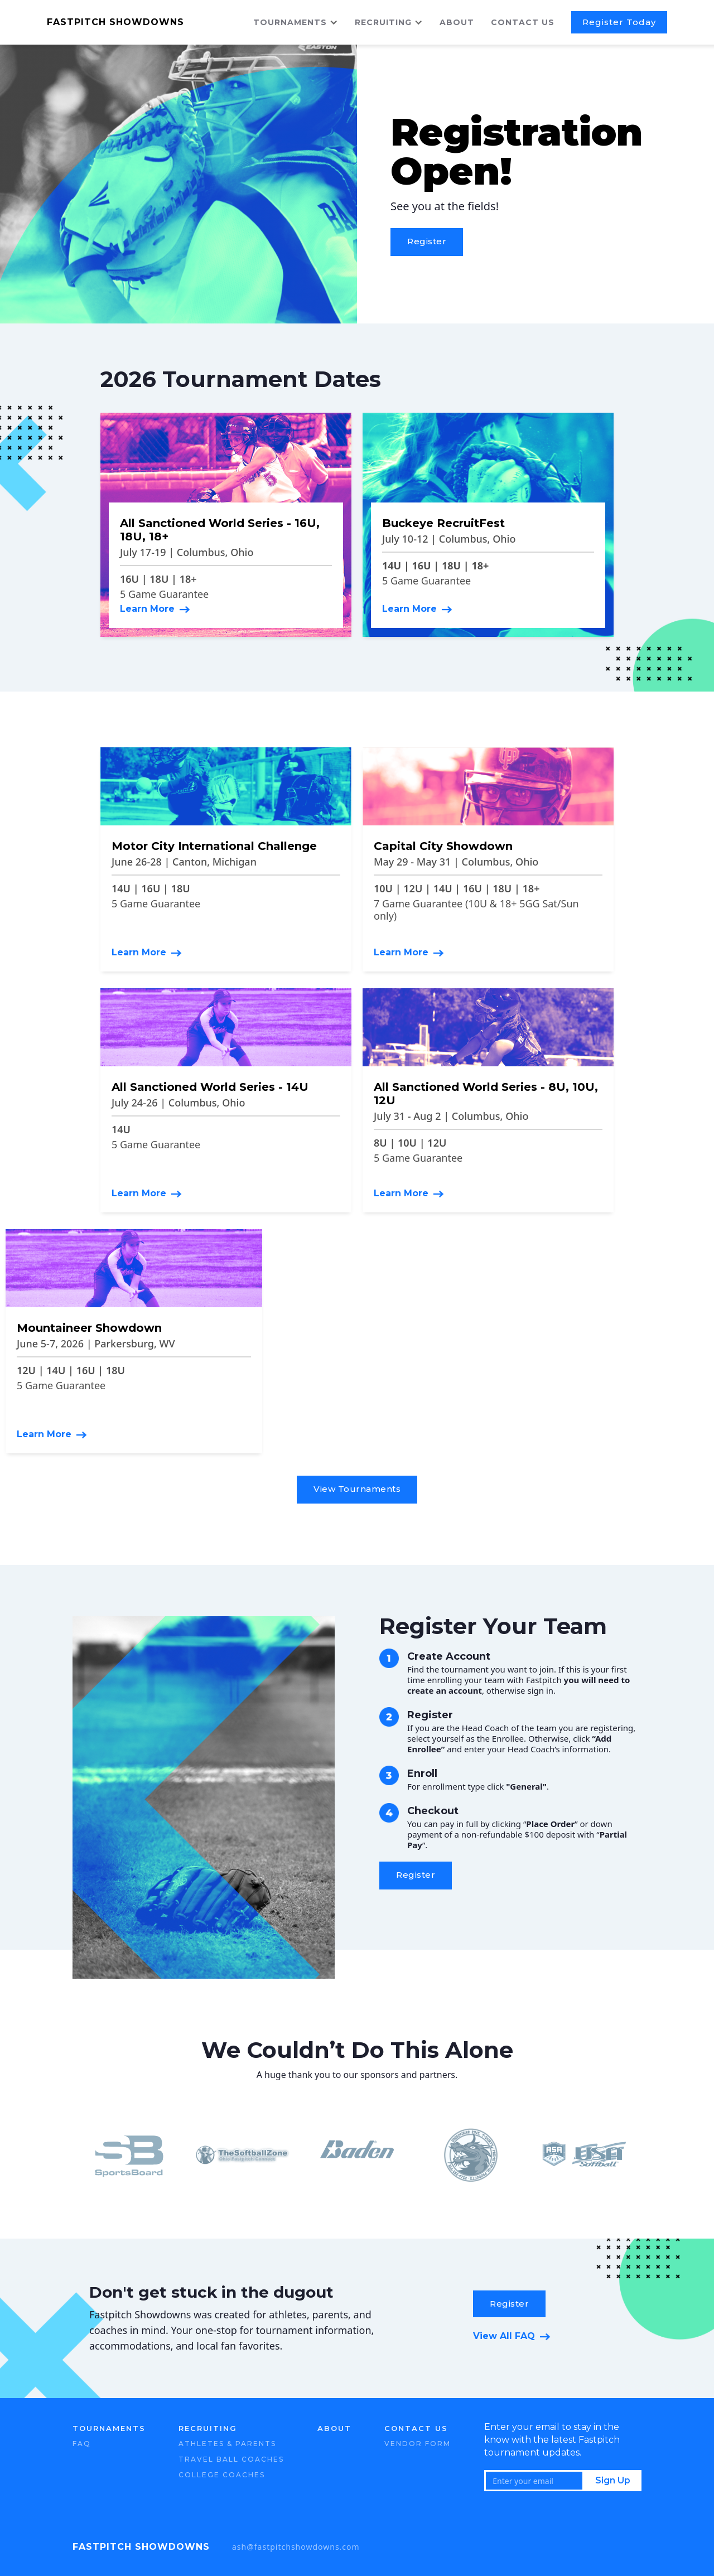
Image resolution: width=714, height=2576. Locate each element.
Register (426, 241)
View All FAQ (504, 2336)
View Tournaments (357, 1488)
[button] (304, 22)
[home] (144, 22)
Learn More (147, 608)
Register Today (619, 22)
